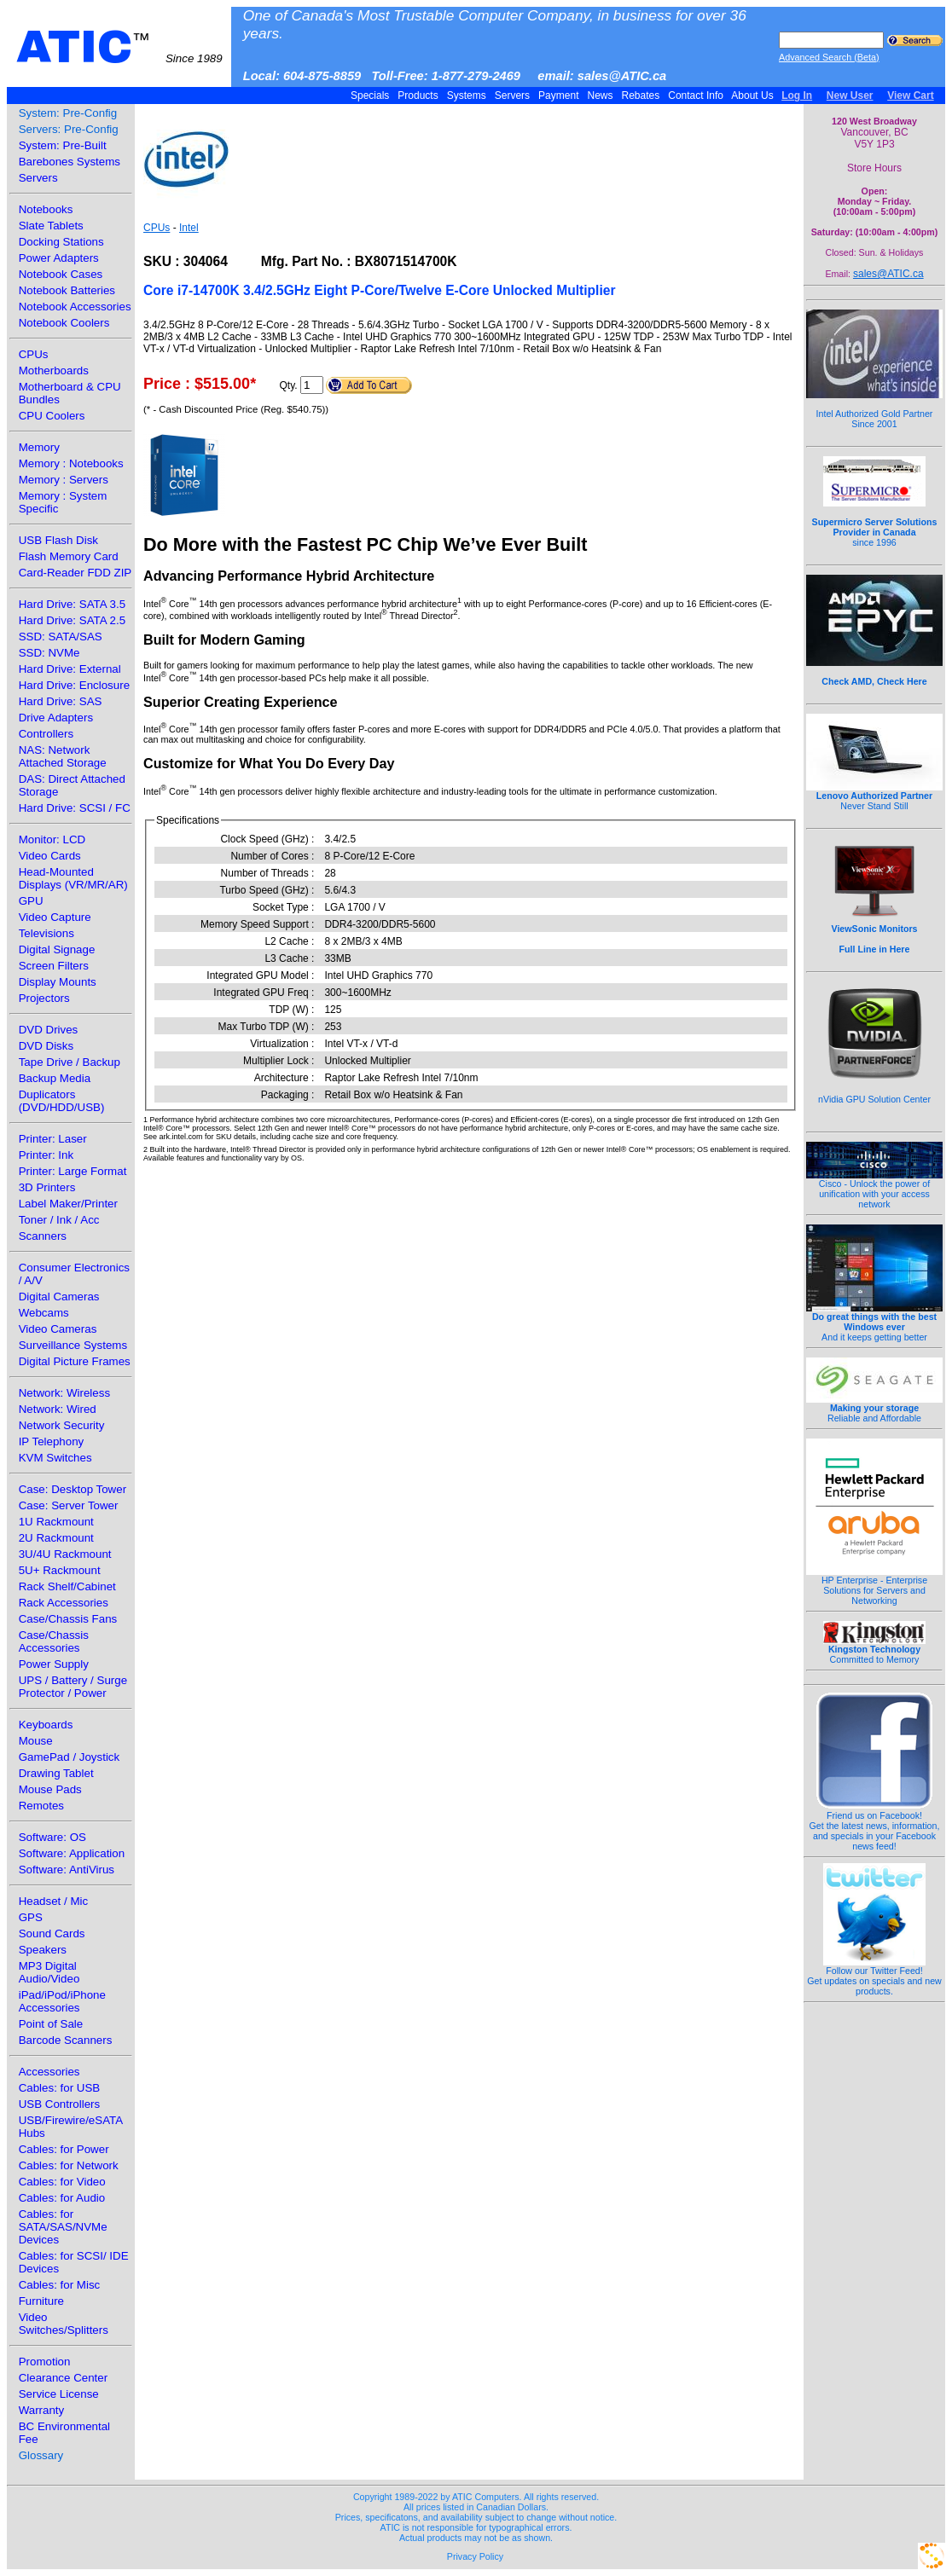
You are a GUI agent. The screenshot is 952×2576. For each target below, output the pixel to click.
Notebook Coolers (64, 322)
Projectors (44, 998)
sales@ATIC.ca (888, 274)
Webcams (44, 1312)
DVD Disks (46, 1045)
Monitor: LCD (52, 839)
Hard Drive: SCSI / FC (75, 808)
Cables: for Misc (60, 2284)
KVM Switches (55, 1457)
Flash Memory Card (69, 556)
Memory (39, 447)
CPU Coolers (52, 415)
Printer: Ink (46, 1155)
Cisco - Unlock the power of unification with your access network (874, 1189)
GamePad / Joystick (69, 1757)
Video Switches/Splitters (63, 2323)
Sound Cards (52, 1933)
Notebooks (46, 209)
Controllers (46, 733)
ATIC (119, 47)
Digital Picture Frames (75, 1361)
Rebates (640, 95)
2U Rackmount (56, 1537)
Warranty (42, 2410)
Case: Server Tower (69, 1505)
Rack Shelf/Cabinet (67, 1586)
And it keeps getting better (874, 1322)
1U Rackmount (56, 1521)
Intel (189, 228)
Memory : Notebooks (71, 463)
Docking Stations (61, 241)
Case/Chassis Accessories (54, 1641)
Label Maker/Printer (68, 1203)
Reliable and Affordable (874, 1408)
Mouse (36, 1740)
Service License (59, 2394)
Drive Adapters (56, 717)
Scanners (43, 1236)
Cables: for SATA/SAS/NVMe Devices (63, 2227)
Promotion (45, 2361)
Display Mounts (57, 981)
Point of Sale (51, 2023)
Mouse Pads (50, 1789)
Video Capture (55, 917)
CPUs (34, 354)
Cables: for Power (64, 2149)
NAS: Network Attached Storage (63, 756)
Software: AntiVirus (66, 1869)
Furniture (41, 2301)
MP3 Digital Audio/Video (49, 1972)
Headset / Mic (53, 1901)
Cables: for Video (62, 2181)
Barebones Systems (69, 161)
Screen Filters (54, 965)
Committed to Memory (874, 1649)
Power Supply (54, 1664)
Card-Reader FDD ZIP (75, 572)
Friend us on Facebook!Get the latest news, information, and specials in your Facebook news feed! (875, 1826)
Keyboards (46, 1724)
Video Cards (50, 855)
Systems (466, 95)
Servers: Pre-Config (69, 129)
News (600, 95)
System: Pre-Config (68, 113)
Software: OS (52, 1837)
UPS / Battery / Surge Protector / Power (73, 1686)
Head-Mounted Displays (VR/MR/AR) (73, 878)
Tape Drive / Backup (69, 1062)
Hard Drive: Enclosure (74, 685)
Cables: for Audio (62, 2197)
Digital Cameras (59, 1296)
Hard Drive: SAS (60, 701)
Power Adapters (59, 258)
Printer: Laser (53, 1138)
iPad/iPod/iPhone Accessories (62, 2001)
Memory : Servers (63, 479)
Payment (559, 95)
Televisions (46, 933)
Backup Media (54, 1078)
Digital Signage (57, 949)
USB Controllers (60, 2104)
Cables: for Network (69, 2165)
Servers (511, 95)
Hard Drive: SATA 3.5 (72, 604)
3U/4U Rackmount (65, 1554)
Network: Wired (57, 1409)
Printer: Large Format (73, 1171)
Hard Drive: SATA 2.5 (72, 620)
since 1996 (874, 522)
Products (418, 95)
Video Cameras (58, 1329)
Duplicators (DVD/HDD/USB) (62, 1101)
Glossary (41, 2455)
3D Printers (47, 1187)
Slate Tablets (51, 225)
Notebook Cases (61, 274)
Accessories (49, 2071)
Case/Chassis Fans (68, 1618)
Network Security (62, 1425)
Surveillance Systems (73, 1345)
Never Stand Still (874, 796)
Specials (370, 95)
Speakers (43, 1949)
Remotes (41, 1805)
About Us (752, 95)
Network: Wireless (64, 1392)
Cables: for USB (60, 2087)
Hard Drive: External (70, 669)
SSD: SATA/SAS (60, 636)
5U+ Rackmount (60, 1570)
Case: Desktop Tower (72, 1489)
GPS (31, 1917)
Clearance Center (63, 2377)
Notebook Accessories (75, 306)
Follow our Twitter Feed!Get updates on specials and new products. (874, 1976)
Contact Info (695, 95)
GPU (31, 900)
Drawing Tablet (56, 1773)
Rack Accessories (63, 1602)
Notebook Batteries (67, 290)
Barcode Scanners (66, 2040)
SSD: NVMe (49, 652)
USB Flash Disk (58, 540)
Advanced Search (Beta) (829, 57)
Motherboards (54, 370)
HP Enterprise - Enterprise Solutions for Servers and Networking (874, 1586)
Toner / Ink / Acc (59, 1219)
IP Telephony (51, 1441)
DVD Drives (48, 1029)
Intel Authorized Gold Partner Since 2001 (874, 409)
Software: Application (72, 1853)
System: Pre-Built (63, 145)
